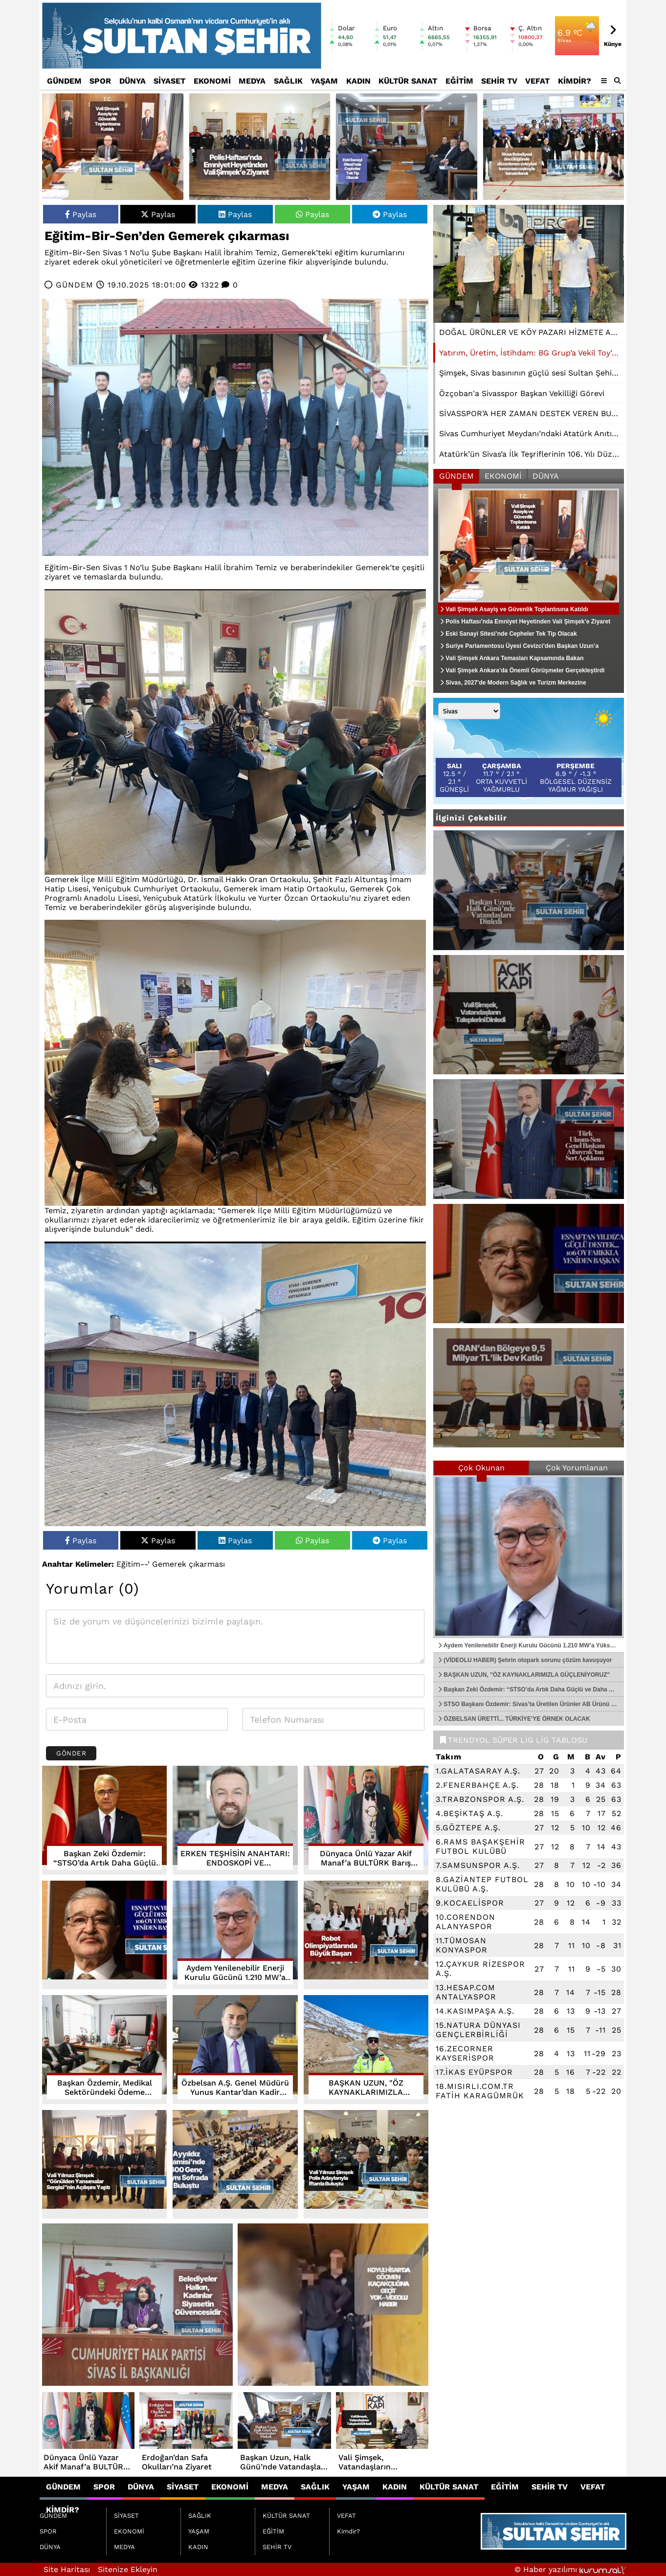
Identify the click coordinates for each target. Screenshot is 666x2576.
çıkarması (207, 1564)
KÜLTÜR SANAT (407, 81)
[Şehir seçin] (469, 711)
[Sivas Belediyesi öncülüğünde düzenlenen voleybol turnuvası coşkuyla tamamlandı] (553, 146)
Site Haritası (67, 2569)
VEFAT (537, 81)
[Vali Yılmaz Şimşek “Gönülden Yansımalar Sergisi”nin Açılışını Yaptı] (104, 2164)
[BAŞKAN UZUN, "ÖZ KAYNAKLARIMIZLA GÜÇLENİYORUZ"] (366, 2049)
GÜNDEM (64, 81)
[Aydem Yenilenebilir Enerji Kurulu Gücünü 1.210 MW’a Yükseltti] (235, 1935)
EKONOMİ (212, 81)
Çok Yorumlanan (577, 1467)
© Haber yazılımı (570, 2569)
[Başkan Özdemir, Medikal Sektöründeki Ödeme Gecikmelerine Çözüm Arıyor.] (104, 2049)
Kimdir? (574, 81)
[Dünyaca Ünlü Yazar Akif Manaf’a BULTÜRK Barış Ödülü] (366, 1820)
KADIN (358, 81)
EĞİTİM (459, 81)
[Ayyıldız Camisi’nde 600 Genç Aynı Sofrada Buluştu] (235, 2164)
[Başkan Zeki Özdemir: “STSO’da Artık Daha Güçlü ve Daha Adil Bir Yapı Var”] (104, 1820)
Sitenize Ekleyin (127, 2569)
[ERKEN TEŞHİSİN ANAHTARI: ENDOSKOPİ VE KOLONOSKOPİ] (235, 1820)
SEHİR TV (499, 81)
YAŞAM (324, 81)
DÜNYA (132, 81)
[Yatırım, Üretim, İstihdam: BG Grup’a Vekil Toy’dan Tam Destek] (528, 263)
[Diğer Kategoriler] (604, 81)
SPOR (100, 81)
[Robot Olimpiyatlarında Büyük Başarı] (366, 1935)
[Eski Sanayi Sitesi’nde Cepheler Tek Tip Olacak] (406, 146)
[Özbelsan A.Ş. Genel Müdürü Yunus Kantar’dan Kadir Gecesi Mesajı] (235, 2049)
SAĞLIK (288, 81)
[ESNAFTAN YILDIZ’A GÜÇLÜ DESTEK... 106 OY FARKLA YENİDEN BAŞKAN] (104, 1935)
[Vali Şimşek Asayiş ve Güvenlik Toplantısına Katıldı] (112, 146)
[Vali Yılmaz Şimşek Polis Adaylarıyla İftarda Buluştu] (366, 2164)
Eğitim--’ (133, 1564)
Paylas (80, 214)
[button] (618, 81)
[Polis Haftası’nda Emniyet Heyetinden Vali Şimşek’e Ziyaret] (260, 146)
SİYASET (169, 81)
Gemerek (169, 1564)
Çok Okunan (481, 1467)
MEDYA (252, 81)
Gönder (71, 1753)
